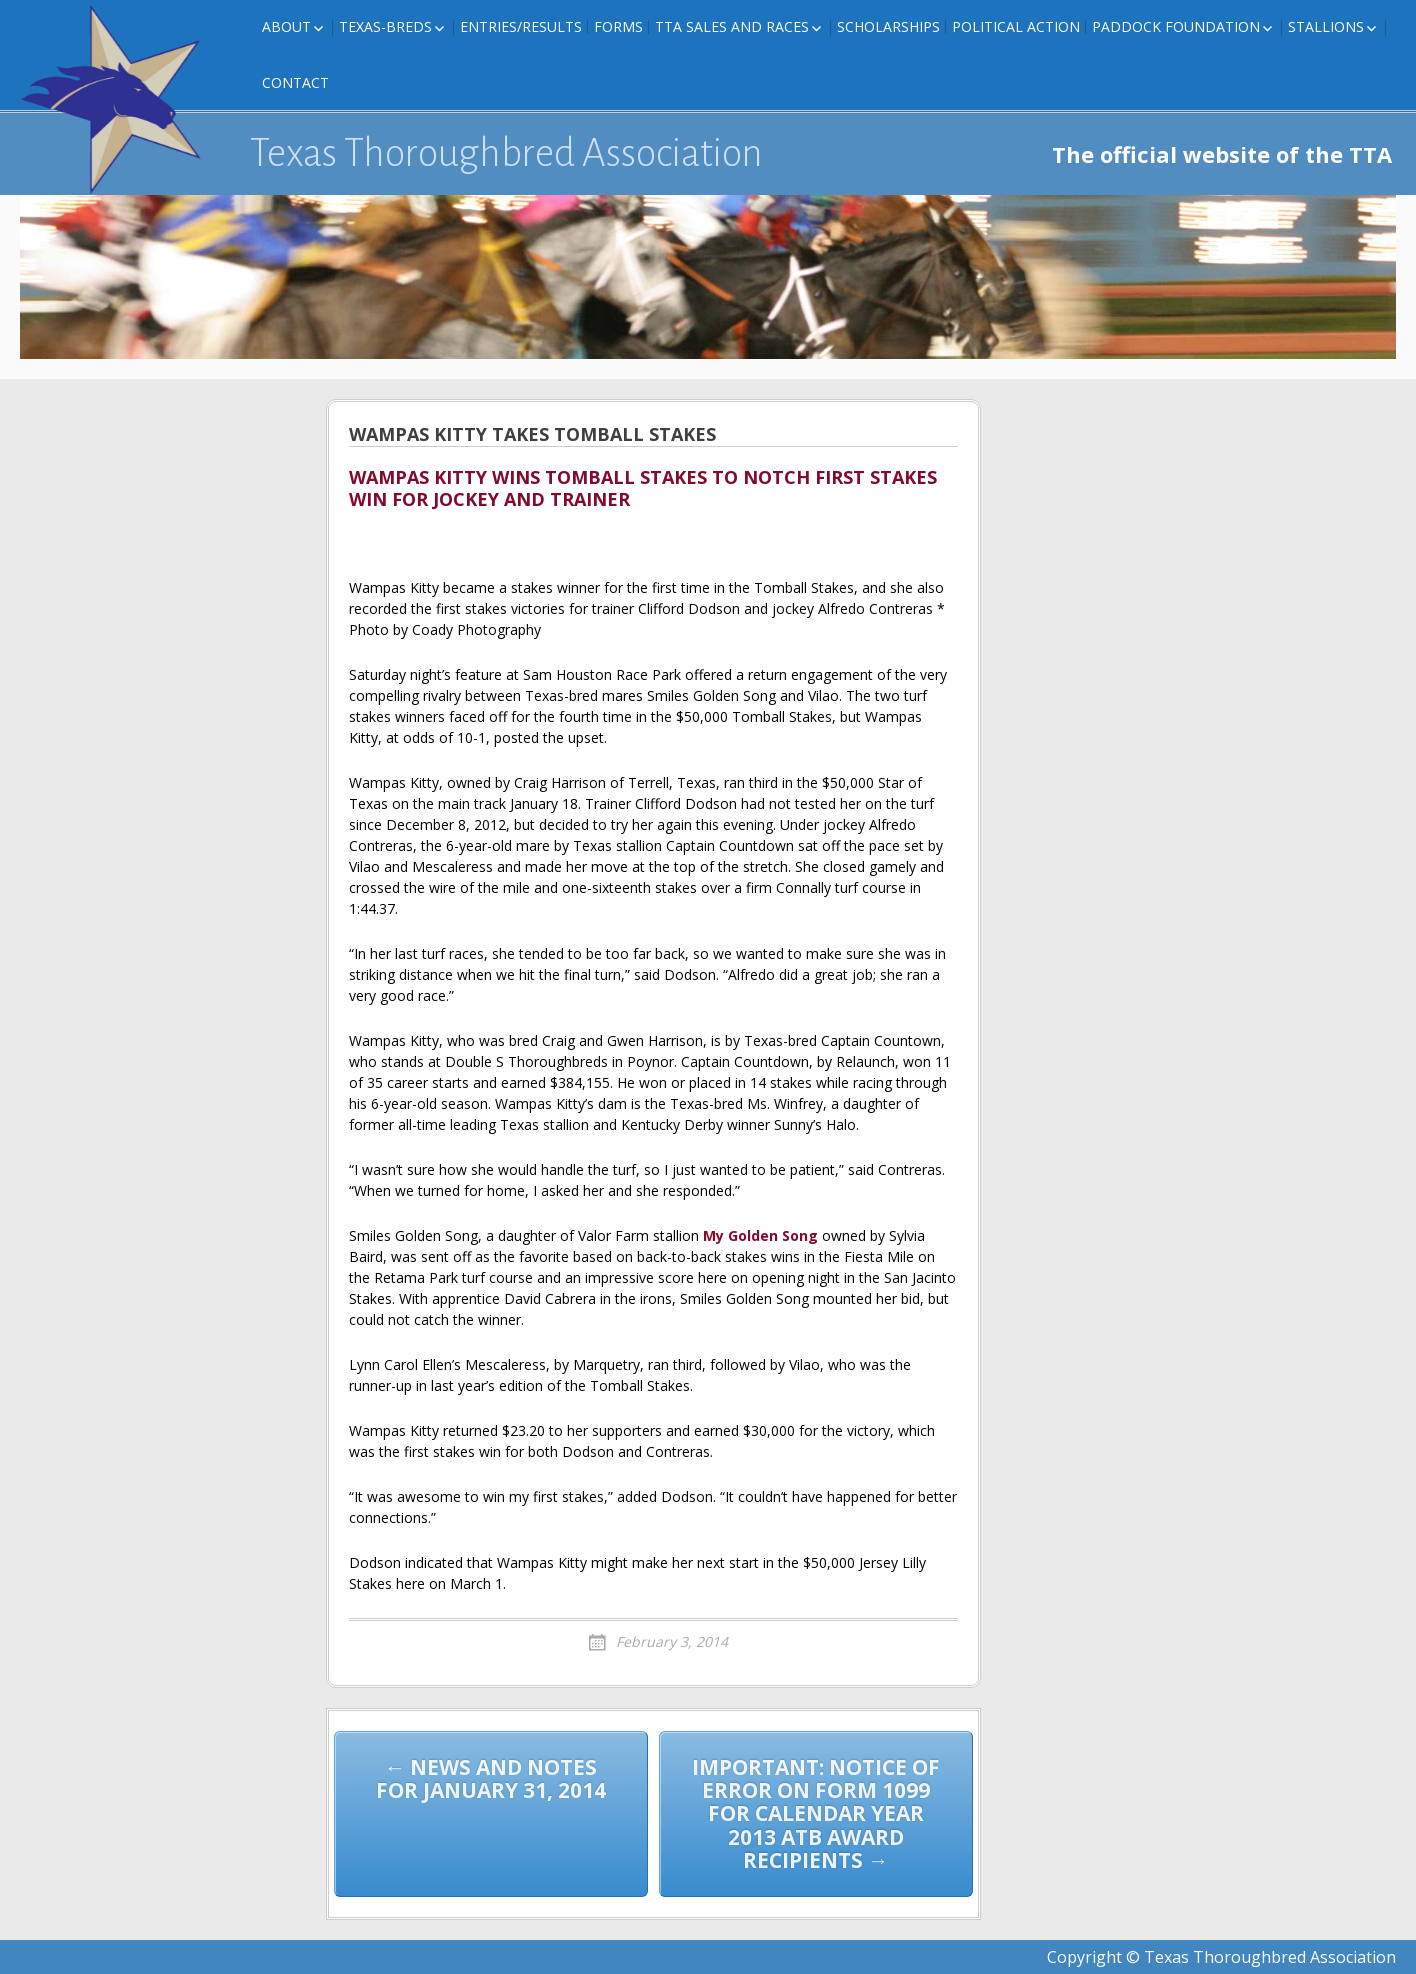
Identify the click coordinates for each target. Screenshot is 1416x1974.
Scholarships (888, 26)
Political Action (1016, 26)
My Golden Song (760, 1235)
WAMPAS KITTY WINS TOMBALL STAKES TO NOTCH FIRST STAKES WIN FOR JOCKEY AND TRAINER (643, 489)
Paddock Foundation (1176, 26)
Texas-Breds (385, 26)
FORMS (618, 26)
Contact (295, 82)
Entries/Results (521, 26)
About (286, 26)
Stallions (1326, 26)
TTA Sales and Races (732, 26)
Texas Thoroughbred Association (506, 153)
